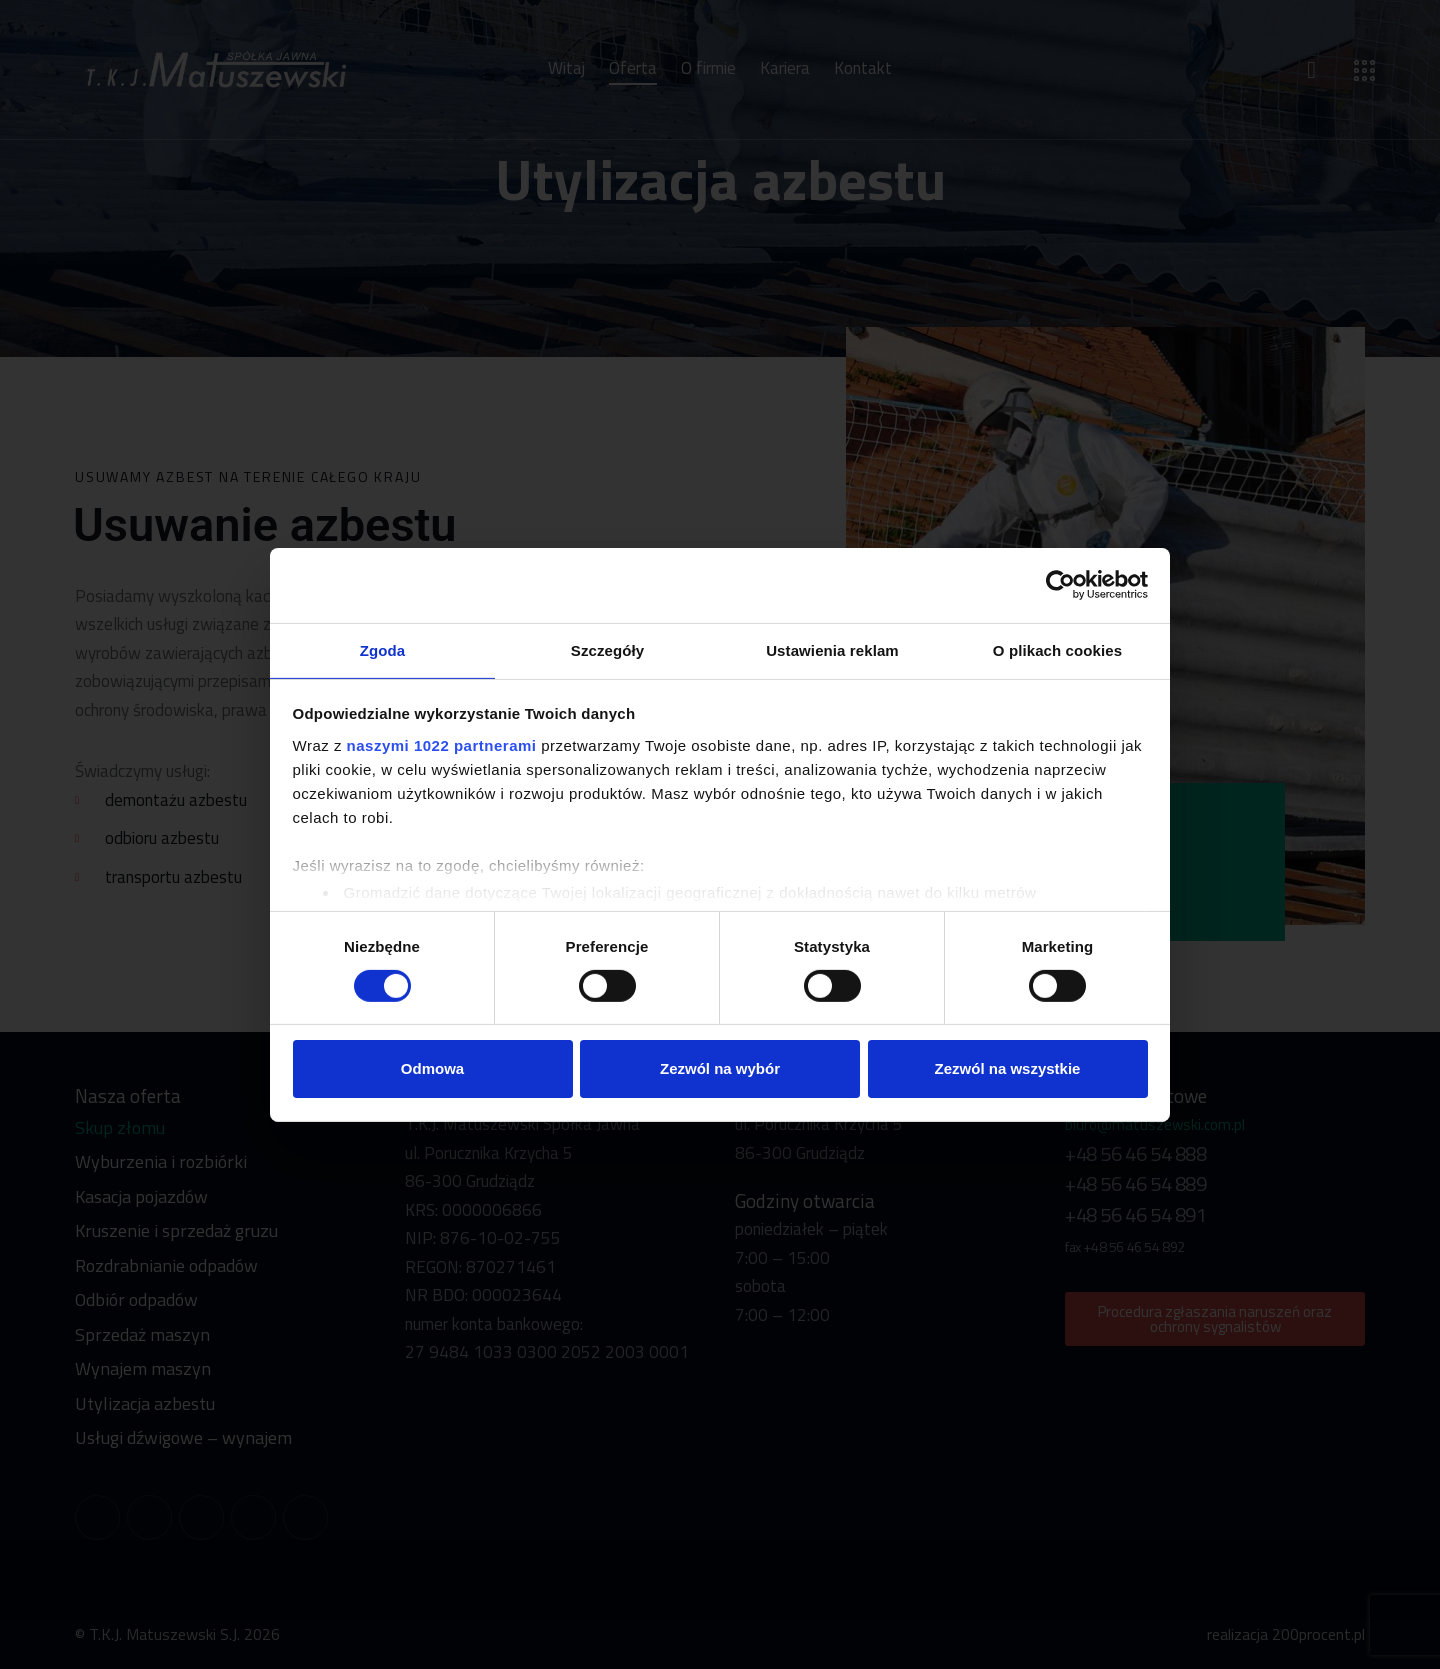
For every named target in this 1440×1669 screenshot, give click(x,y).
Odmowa (432, 1069)
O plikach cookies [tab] (1057, 648)
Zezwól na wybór (720, 1069)
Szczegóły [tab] (607, 648)
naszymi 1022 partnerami (442, 745)
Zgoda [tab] (383, 648)
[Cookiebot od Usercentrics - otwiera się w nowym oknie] (1060, 584)
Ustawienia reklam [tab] (832, 648)
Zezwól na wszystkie (1008, 1069)
